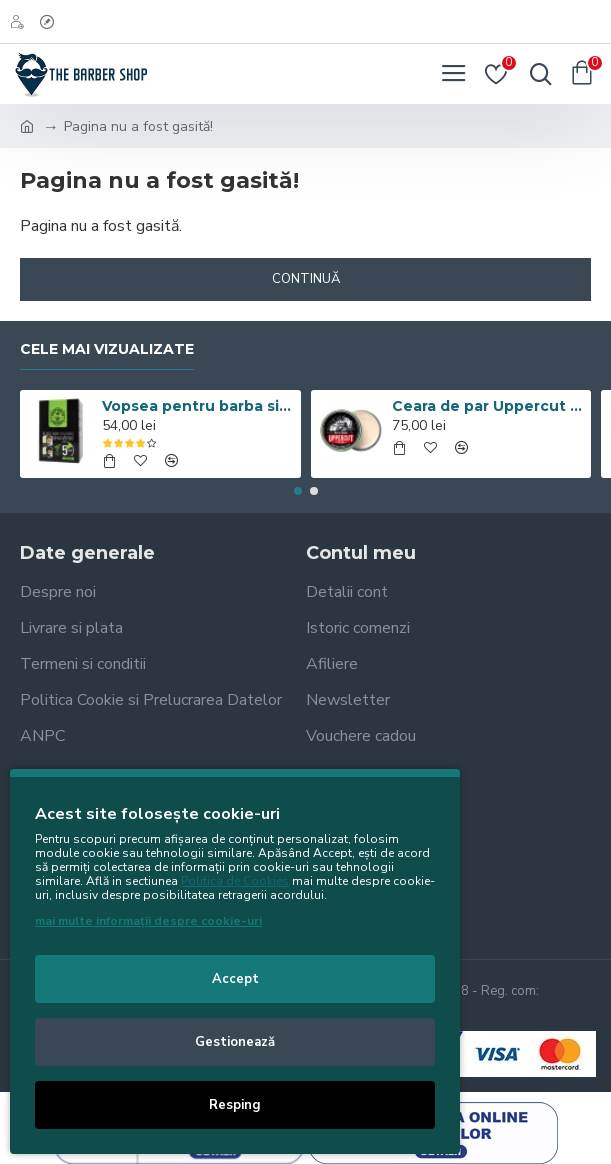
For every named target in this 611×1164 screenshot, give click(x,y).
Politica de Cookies (235, 881)
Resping (235, 1105)
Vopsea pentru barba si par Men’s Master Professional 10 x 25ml (198, 406)
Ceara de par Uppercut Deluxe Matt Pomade (488, 406)
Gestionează (235, 1042)
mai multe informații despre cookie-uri (148, 921)
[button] (298, 491)
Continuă (306, 279)
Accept (235, 979)
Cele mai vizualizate (107, 349)
